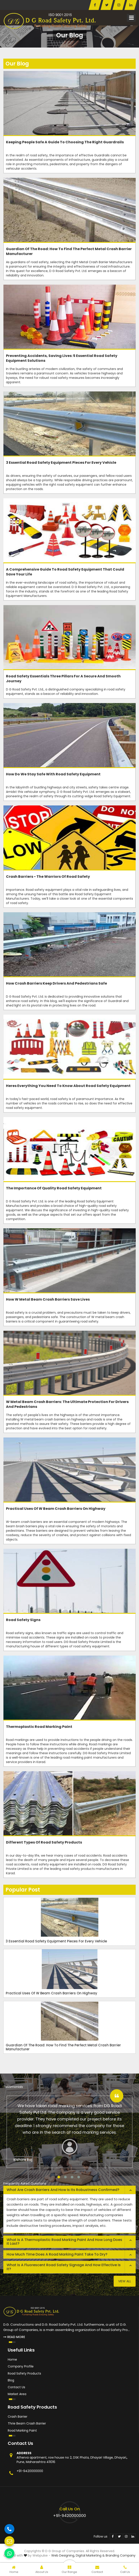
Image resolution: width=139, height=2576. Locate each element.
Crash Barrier (17, 2416)
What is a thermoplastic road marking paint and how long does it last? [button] (64, 2241)
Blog (11, 2380)
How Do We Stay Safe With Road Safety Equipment (53, 774)
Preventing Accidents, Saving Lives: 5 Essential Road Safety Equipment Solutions (61, 358)
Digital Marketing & (90, 2555)
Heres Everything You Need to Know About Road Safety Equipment (68, 1085)
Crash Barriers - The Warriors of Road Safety (48, 876)
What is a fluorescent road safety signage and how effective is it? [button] (64, 2266)
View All (124, 2281)
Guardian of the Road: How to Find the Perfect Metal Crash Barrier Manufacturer (69, 251)
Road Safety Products (24, 2373)
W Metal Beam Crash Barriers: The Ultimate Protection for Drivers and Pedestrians (67, 1404)
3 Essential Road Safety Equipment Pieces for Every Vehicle (61, 462)
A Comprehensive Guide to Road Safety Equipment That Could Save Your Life (65, 572)
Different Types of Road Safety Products (44, 1842)
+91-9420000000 (30, 2471)
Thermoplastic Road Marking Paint (39, 1726)
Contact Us (16, 2387)
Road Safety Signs (23, 1620)
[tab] (69, 2190)
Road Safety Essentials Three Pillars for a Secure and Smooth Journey (63, 679)
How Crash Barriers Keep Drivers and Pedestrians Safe (56, 983)
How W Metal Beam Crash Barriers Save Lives (48, 1299)
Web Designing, (63, 2555)
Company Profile (21, 2366)
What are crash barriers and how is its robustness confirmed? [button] (63, 2189)
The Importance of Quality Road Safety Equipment (54, 1188)
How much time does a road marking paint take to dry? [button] (57, 2254)
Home (12, 2359)
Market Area (17, 2394)
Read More (14, 2337)
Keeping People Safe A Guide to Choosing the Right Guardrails (65, 142)
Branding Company (120, 2555)
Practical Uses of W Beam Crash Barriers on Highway (55, 1508)
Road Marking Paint (22, 2430)
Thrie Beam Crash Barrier (27, 2423)
